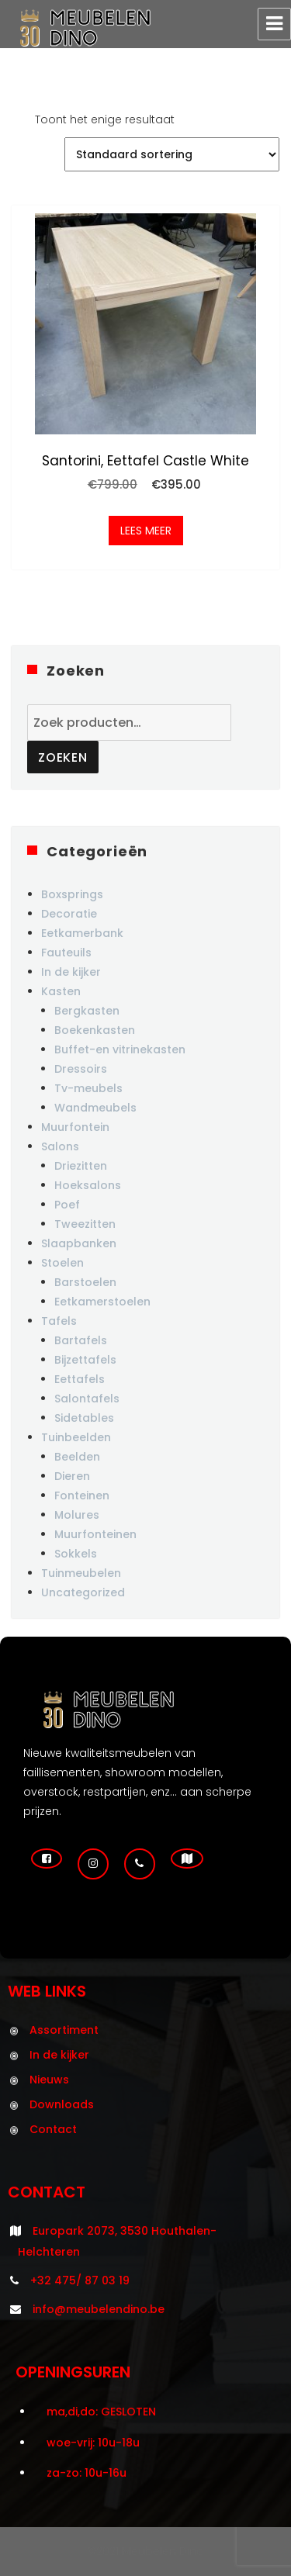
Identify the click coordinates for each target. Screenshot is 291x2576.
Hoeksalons (87, 1185)
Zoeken (63, 757)
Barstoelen (85, 1282)
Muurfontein (75, 1127)
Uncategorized (83, 1592)
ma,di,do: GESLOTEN (101, 2411)
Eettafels (79, 1379)
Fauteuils (66, 952)
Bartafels (80, 1340)
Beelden (77, 1456)
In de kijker (71, 972)
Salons (60, 1146)
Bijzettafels (85, 1360)
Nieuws (49, 2079)
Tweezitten (85, 1224)
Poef (67, 1204)
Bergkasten (87, 1010)
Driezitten (80, 1166)
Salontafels (87, 1398)
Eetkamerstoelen (102, 1301)
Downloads (61, 2104)
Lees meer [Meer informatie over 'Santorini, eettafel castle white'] (145, 530)
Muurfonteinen (95, 1534)
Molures (76, 1515)
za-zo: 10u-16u (86, 2473)
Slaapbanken (78, 1243)
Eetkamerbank (82, 933)
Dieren (72, 1476)
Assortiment (64, 2030)
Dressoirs (80, 1069)
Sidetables (84, 1418)
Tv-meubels (88, 1088)
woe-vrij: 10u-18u (93, 2442)
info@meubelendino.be (99, 2309)
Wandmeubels (95, 1107)
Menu (274, 24)
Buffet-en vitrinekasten (119, 1049)
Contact (53, 2129)
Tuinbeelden (76, 1437)
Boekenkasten (94, 1030)
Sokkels (75, 1553)
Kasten (61, 991)
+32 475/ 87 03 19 (80, 2280)
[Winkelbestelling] (171, 154)
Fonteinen (81, 1495)
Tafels (59, 1321)
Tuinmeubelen (81, 1573)
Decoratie (69, 913)
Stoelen (62, 1263)
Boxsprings (72, 894)
